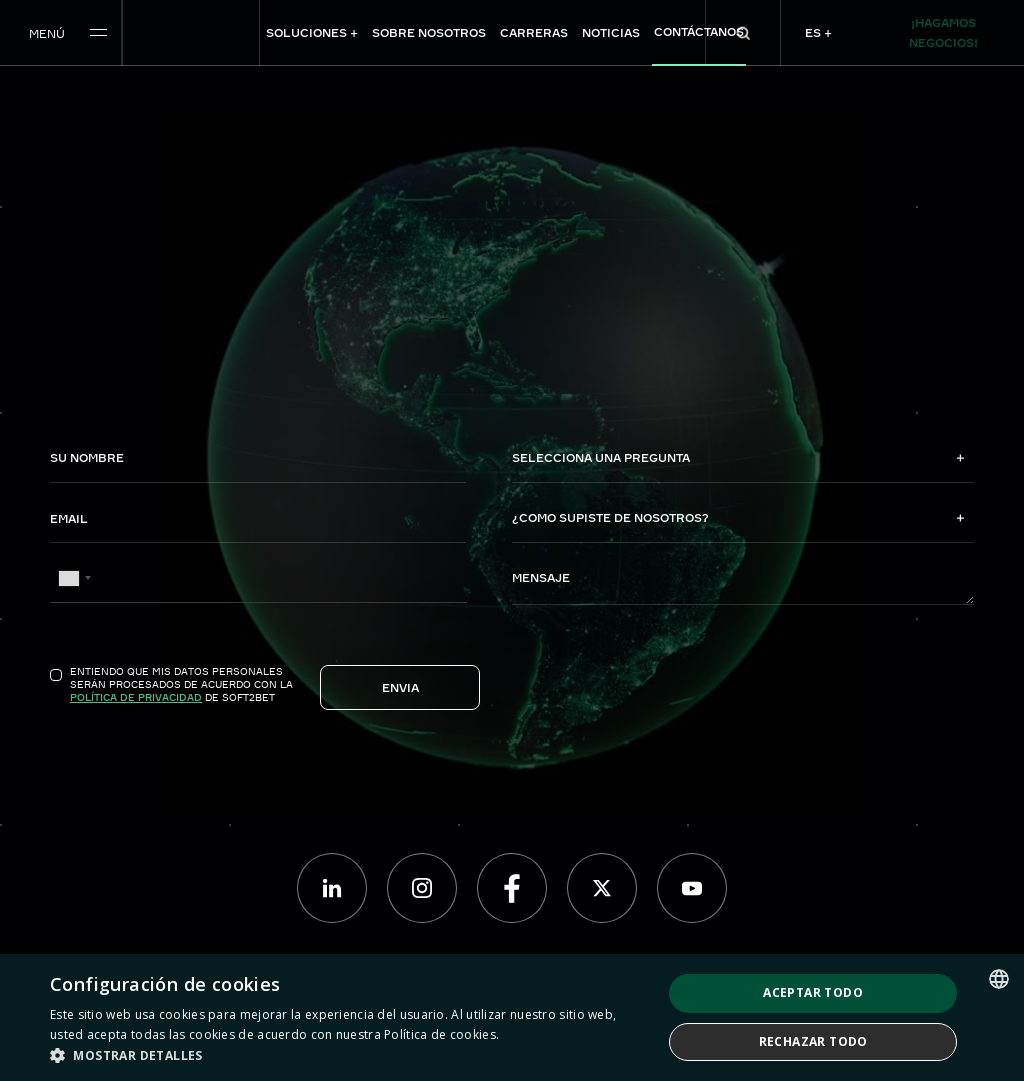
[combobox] (74, 578)
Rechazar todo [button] (813, 1041)
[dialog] (512, 1017)
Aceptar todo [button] (813, 992)
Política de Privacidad (136, 697)
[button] (347, 1055)
